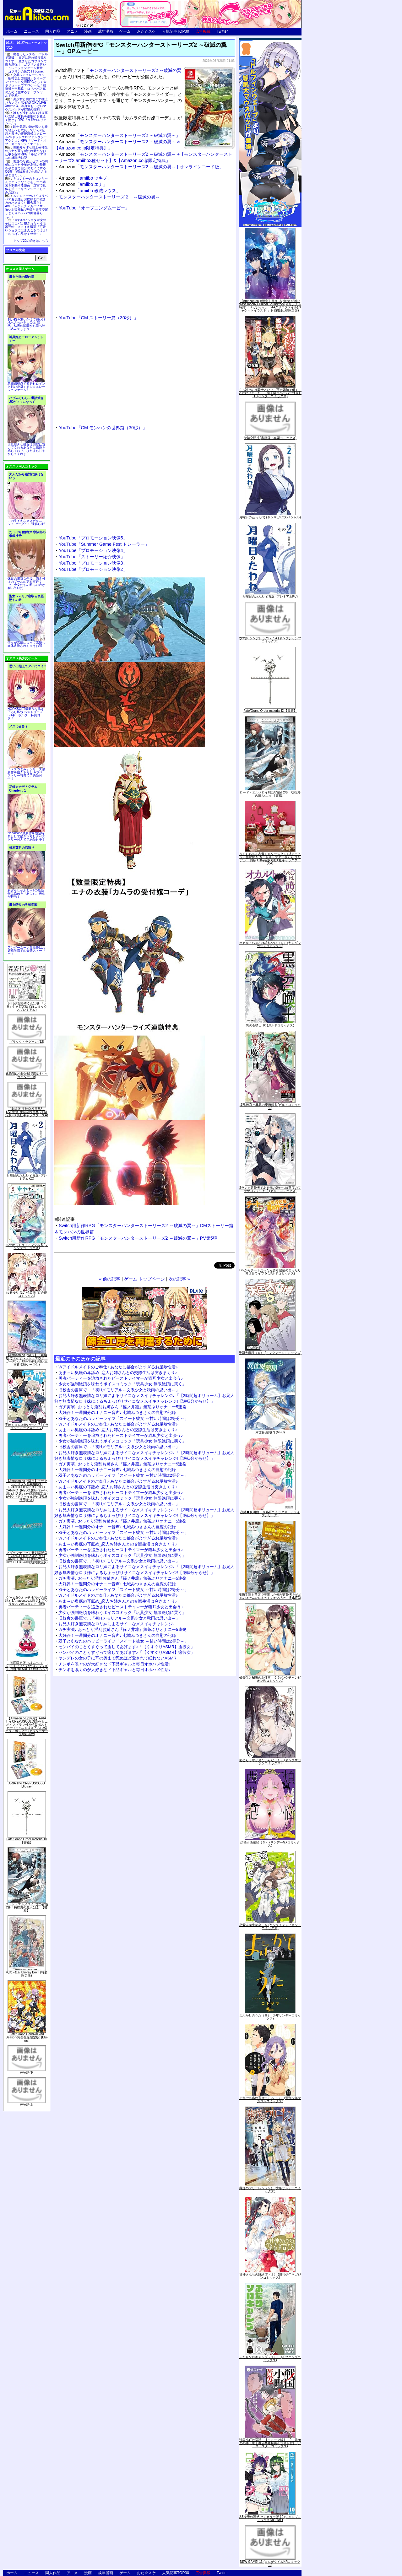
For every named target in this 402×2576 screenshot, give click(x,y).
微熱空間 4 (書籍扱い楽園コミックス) (270, 438)
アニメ (72, 31)
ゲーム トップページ (144, 1278)
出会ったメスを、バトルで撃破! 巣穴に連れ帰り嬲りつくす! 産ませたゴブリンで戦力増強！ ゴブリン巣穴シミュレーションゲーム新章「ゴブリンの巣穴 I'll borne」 (26, 62)
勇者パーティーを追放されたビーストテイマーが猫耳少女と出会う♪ (120, 1378)
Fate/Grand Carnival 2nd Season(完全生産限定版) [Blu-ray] (27, 2037)
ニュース (31, 31)
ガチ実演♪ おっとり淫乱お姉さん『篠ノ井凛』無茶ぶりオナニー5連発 (122, 1406)
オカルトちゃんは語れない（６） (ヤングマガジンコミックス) (270, 944)
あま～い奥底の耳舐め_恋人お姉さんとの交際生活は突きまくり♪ (117, 1372)
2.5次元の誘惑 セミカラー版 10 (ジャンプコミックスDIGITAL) (270, 2518)
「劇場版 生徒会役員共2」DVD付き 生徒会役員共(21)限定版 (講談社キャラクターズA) (26, 1112)
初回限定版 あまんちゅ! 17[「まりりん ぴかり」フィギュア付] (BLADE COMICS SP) (26, 1666)
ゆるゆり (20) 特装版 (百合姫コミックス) (26, 1294)
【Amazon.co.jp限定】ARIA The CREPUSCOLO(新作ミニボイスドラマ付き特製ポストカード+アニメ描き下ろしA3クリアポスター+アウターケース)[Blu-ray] (26, 1726)
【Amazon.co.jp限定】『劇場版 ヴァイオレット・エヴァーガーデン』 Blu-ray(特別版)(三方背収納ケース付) (27, 1359)
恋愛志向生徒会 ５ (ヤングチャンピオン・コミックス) (270, 1926)
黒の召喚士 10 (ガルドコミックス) (270, 1025)
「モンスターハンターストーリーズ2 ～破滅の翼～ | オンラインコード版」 (141, 166)
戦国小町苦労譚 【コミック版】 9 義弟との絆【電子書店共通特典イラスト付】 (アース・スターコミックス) (270, 2443)
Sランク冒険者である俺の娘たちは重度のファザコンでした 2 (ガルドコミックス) (270, 1189)
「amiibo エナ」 (83, 184)
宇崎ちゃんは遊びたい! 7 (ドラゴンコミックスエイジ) (26, 1426)
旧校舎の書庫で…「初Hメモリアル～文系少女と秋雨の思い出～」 (119, 1390)
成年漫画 (105, 31)
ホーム (12, 31)
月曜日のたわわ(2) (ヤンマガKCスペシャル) (270, 517)
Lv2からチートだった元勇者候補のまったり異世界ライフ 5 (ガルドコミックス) (270, 1272)
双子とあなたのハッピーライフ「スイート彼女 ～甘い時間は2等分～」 (123, 1418)
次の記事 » (179, 1278)
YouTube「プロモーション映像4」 (93, 550)
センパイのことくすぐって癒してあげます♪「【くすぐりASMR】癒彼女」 (126, 1646)
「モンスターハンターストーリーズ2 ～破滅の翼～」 (119, 135)
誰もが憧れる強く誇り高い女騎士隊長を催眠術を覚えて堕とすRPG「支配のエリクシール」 (26, 118)
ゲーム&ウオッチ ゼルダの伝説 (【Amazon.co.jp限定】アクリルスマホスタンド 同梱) (26, 1600)
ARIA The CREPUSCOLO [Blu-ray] (26, 1785)
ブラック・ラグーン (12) (26, 1041)
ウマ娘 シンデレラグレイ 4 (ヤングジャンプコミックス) (270, 639)
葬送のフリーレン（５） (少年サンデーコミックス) (270, 2189)
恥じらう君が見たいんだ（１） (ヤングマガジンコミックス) (270, 1761)
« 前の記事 (109, 1278)
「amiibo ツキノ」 (85, 178)
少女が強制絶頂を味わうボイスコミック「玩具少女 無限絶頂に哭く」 (122, 1384)
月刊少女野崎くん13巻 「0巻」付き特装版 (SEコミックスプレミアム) (26, 1006)
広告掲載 (202, 31)
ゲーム (125, 31)
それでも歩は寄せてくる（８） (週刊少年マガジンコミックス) (270, 2099)
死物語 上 (27, 2104)
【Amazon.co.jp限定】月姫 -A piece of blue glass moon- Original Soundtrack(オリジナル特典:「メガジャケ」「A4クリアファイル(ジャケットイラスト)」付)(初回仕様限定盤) (270, 305)
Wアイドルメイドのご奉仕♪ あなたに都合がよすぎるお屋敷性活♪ (118, 1367)
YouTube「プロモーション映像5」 (93, 537)
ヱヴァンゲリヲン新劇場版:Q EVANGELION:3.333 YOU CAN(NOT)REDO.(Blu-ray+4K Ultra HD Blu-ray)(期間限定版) (27, 1557)
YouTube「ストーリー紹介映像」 (92, 556)
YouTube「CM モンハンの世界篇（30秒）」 (103, 427)
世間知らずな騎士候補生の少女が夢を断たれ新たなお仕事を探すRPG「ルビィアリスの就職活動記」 (26, 153)
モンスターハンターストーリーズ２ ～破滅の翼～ (109, 196)
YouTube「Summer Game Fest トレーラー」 (104, 544)
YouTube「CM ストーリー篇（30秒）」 (98, 317)
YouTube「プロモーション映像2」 (93, 569)
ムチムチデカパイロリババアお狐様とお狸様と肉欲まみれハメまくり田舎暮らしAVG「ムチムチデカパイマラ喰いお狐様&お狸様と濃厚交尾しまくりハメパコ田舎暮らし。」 (26, 206)
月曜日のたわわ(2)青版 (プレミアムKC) (27, 1177)
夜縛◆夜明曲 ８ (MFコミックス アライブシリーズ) (270, 1513)
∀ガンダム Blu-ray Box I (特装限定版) (26, 1974)
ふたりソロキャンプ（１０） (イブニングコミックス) (270, 2358)
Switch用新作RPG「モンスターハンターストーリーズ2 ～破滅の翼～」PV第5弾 (138, 1238)
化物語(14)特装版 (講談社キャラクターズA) (27, 1075)
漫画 (88, 31)
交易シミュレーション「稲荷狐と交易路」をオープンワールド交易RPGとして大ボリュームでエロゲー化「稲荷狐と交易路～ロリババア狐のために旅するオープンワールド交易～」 (25, 85)
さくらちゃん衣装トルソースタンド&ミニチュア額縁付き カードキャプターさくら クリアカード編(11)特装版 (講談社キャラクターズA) (270, 858)
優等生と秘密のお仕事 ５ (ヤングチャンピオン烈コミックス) (270, 1679)
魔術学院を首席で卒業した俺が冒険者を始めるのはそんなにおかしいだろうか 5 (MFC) (270, 1596)
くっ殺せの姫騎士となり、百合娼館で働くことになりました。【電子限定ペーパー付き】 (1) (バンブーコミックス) (270, 393)
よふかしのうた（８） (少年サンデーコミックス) (270, 2017)
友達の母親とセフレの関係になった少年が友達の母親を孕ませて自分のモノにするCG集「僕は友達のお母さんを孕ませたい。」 (26, 168)
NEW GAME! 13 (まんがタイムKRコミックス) (270, 2563)
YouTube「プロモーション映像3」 (93, 563)
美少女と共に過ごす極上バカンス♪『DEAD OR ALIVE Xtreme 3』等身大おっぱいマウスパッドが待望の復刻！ (26, 104)
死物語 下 (27, 2072)
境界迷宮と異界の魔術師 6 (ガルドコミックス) (270, 1106)
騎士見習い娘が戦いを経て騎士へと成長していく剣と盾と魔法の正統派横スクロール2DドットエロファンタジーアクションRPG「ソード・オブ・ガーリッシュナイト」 (26, 135)
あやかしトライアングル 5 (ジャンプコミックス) (27, 1246)
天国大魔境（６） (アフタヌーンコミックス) (270, 1353)
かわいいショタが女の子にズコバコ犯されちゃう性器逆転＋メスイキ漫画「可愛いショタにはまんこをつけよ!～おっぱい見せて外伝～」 (26, 226)
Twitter (222, 31)
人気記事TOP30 (175, 31)
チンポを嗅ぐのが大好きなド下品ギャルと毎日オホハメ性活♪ (114, 1664)
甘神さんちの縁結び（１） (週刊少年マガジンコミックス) (270, 2276)
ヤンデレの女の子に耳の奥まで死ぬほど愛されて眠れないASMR (117, 1658)
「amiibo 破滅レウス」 (90, 190)
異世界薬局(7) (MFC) (270, 1432)
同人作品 (52, 31)
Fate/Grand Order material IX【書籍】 (26, 1840)
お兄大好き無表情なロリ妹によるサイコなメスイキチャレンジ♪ (116, 1623)
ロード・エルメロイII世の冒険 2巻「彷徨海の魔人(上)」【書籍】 (26, 1907)
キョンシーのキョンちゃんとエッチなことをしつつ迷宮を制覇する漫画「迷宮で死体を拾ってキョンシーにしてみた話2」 (26, 185)
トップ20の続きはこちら (31, 240)
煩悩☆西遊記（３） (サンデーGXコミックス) (270, 1844)
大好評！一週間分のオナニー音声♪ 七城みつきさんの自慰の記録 (117, 1412)
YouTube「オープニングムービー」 (94, 207)
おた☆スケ (146, 31)
